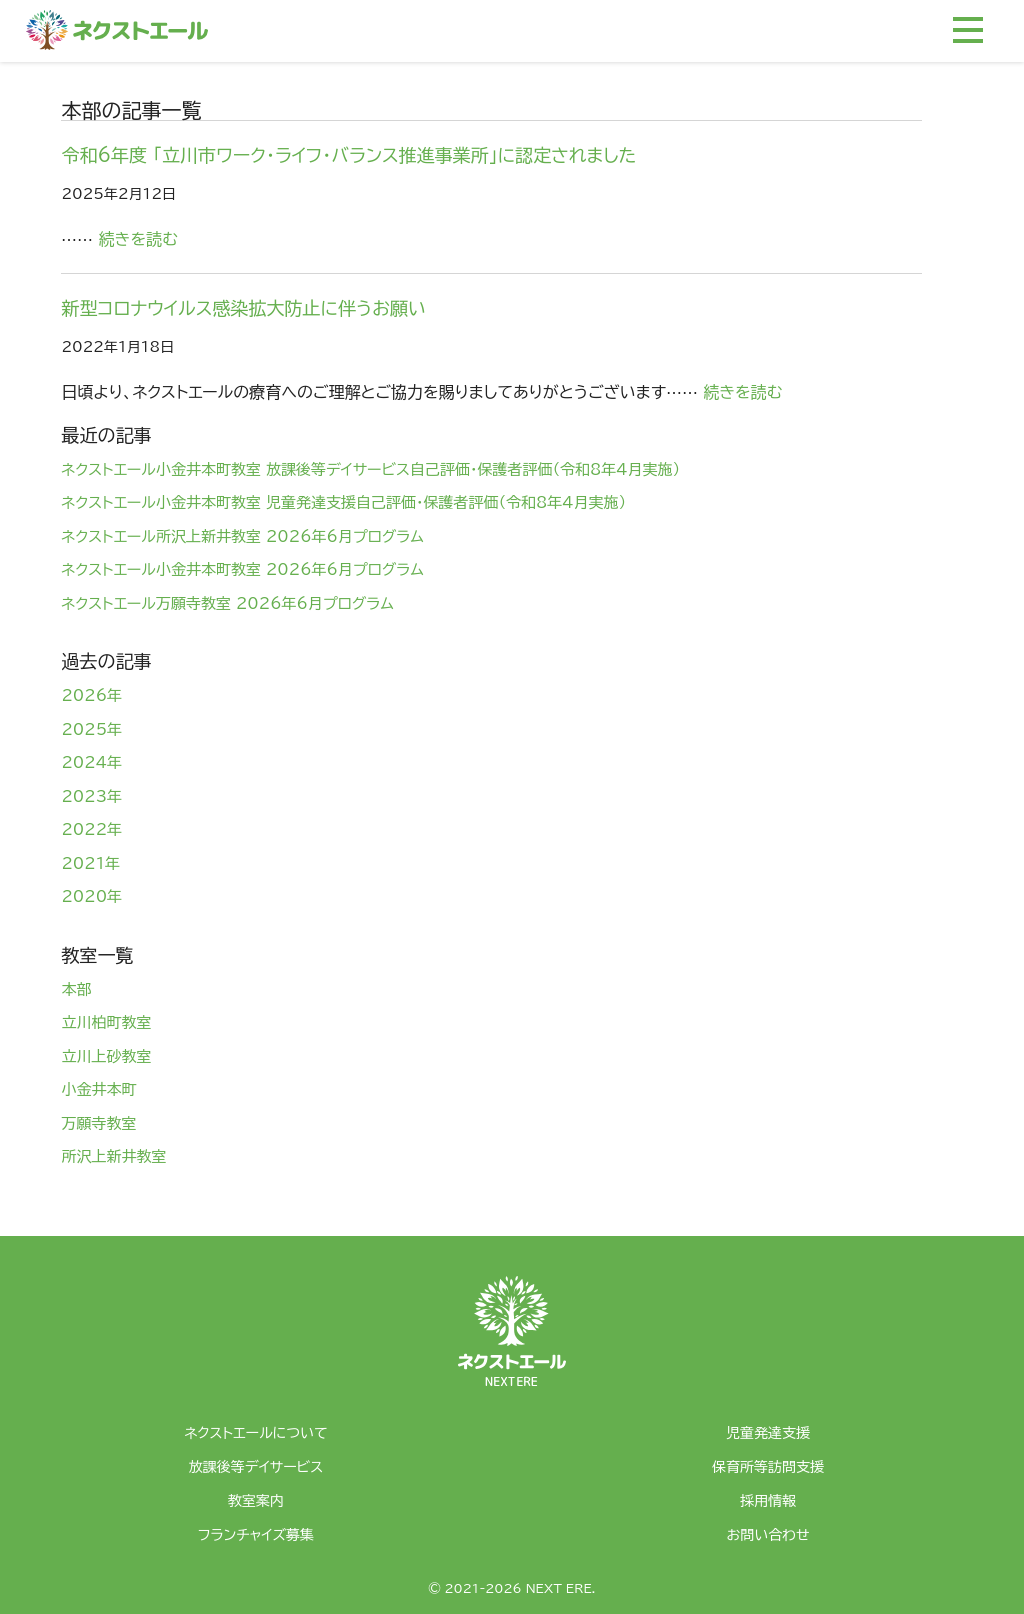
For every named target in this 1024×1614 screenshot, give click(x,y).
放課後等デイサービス (256, 1467)
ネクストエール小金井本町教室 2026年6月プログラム (242, 569)
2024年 (91, 762)
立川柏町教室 (106, 1022)
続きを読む (138, 239)
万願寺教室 (98, 1123)
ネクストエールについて (255, 1433)
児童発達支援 (768, 1433)
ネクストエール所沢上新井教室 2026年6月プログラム (242, 536)
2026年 (91, 695)
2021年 (90, 863)
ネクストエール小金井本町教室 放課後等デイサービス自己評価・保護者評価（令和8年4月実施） (370, 469)
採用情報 (768, 1501)
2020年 (91, 896)
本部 (76, 989)
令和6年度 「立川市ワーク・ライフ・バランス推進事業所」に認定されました (348, 155)
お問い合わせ (767, 1535)
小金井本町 (98, 1089)
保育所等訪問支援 (768, 1467)
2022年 (91, 829)
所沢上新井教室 (113, 1156)
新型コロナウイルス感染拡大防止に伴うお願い (243, 308)
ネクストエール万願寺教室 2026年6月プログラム (227, 603)
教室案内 (256, 1501)
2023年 (91, 796)
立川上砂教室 (106, 1056)
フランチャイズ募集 (256, 1535)
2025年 (91, 729)
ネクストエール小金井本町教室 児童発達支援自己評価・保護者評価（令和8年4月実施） (343, 502)
